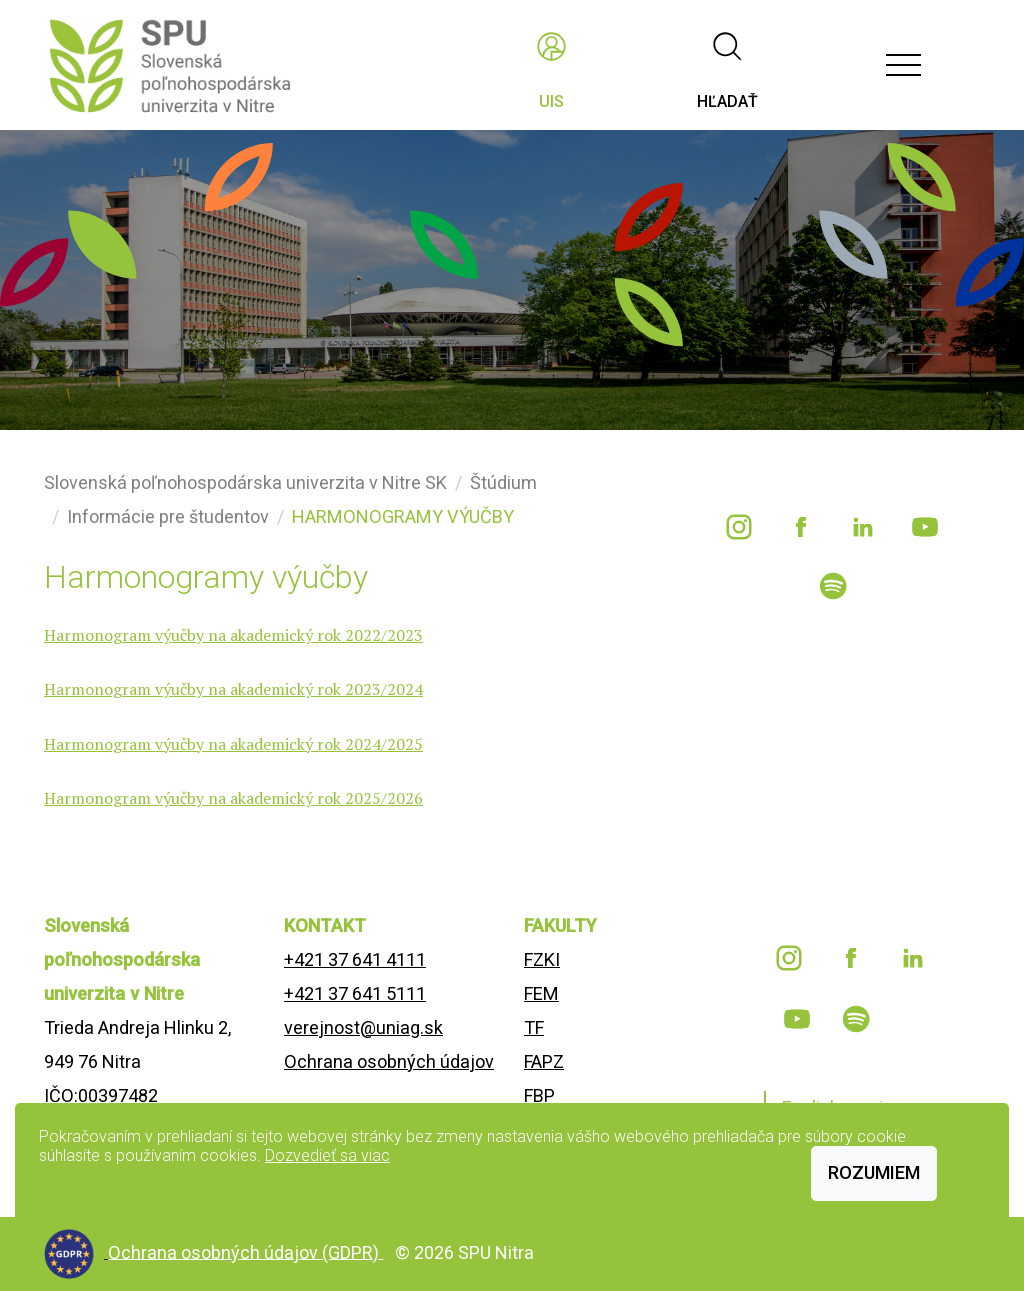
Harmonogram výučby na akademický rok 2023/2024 (233, 689)
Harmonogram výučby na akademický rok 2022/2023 (233, 635)
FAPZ (544, 1061)
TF (534, 1027)
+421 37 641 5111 (355, 993)
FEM (541, 993)
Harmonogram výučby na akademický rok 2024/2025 (233, 744)
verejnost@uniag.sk (363, 1027)
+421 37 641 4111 (355, 959)
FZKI (542, 959)
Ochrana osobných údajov (389, 1061)
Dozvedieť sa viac (327, 1155)
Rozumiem (874, 1172)
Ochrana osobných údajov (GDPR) (245, 1251)
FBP (539, 1095)
